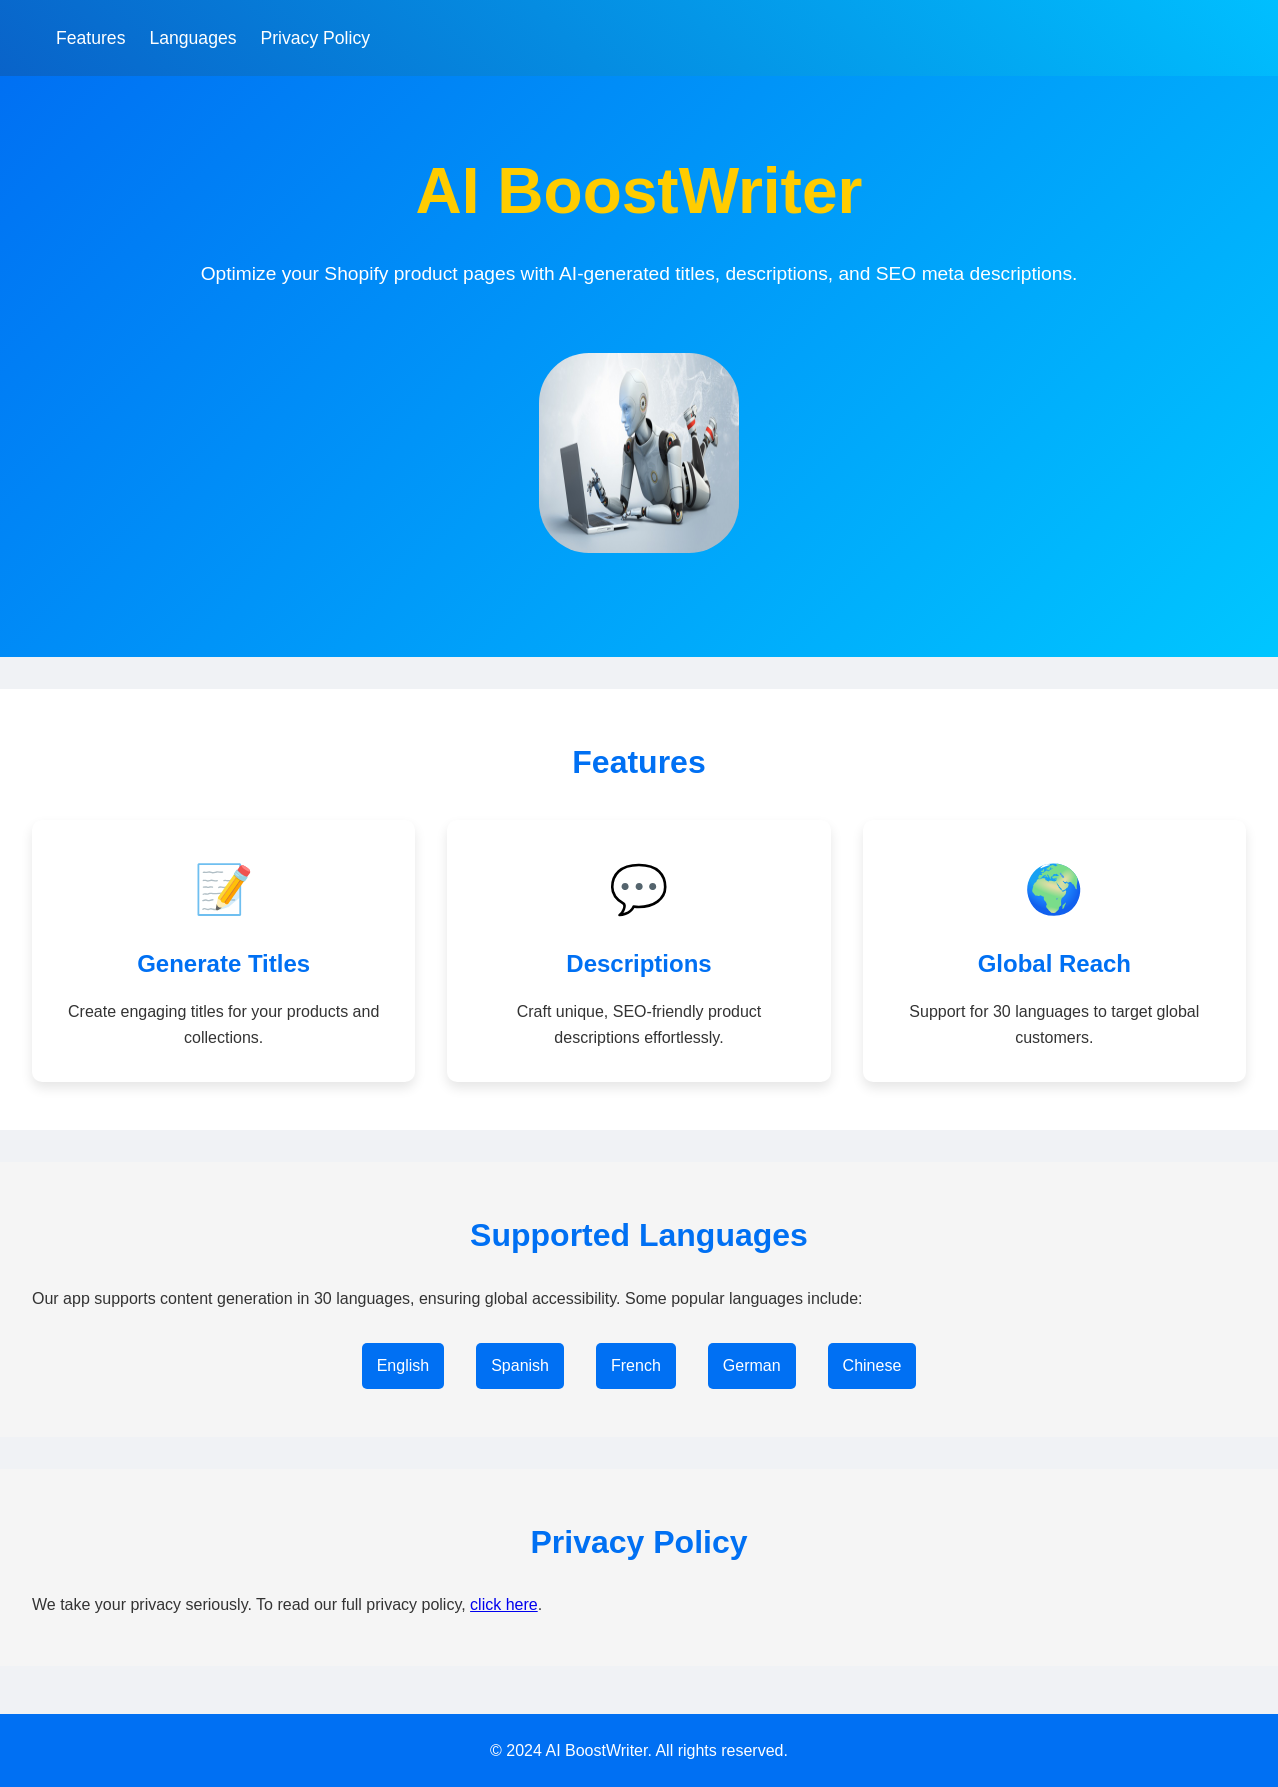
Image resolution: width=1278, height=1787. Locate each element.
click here (504, 1604)
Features (90, 38)
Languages (192, 38)
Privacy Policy (316, 38)
